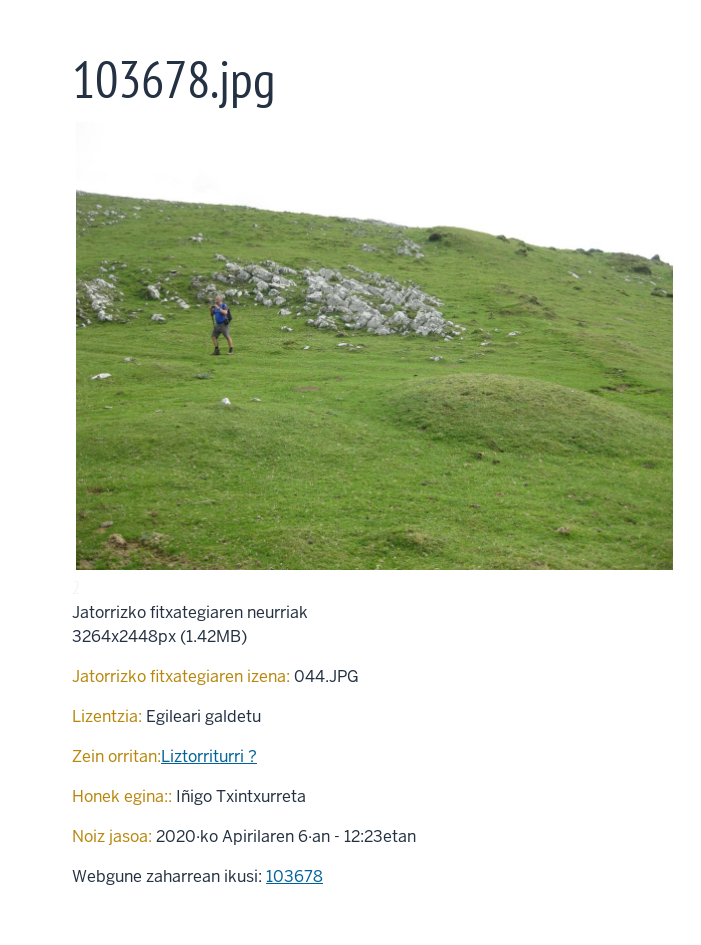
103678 (294, 876)
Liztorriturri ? (209, 756)
